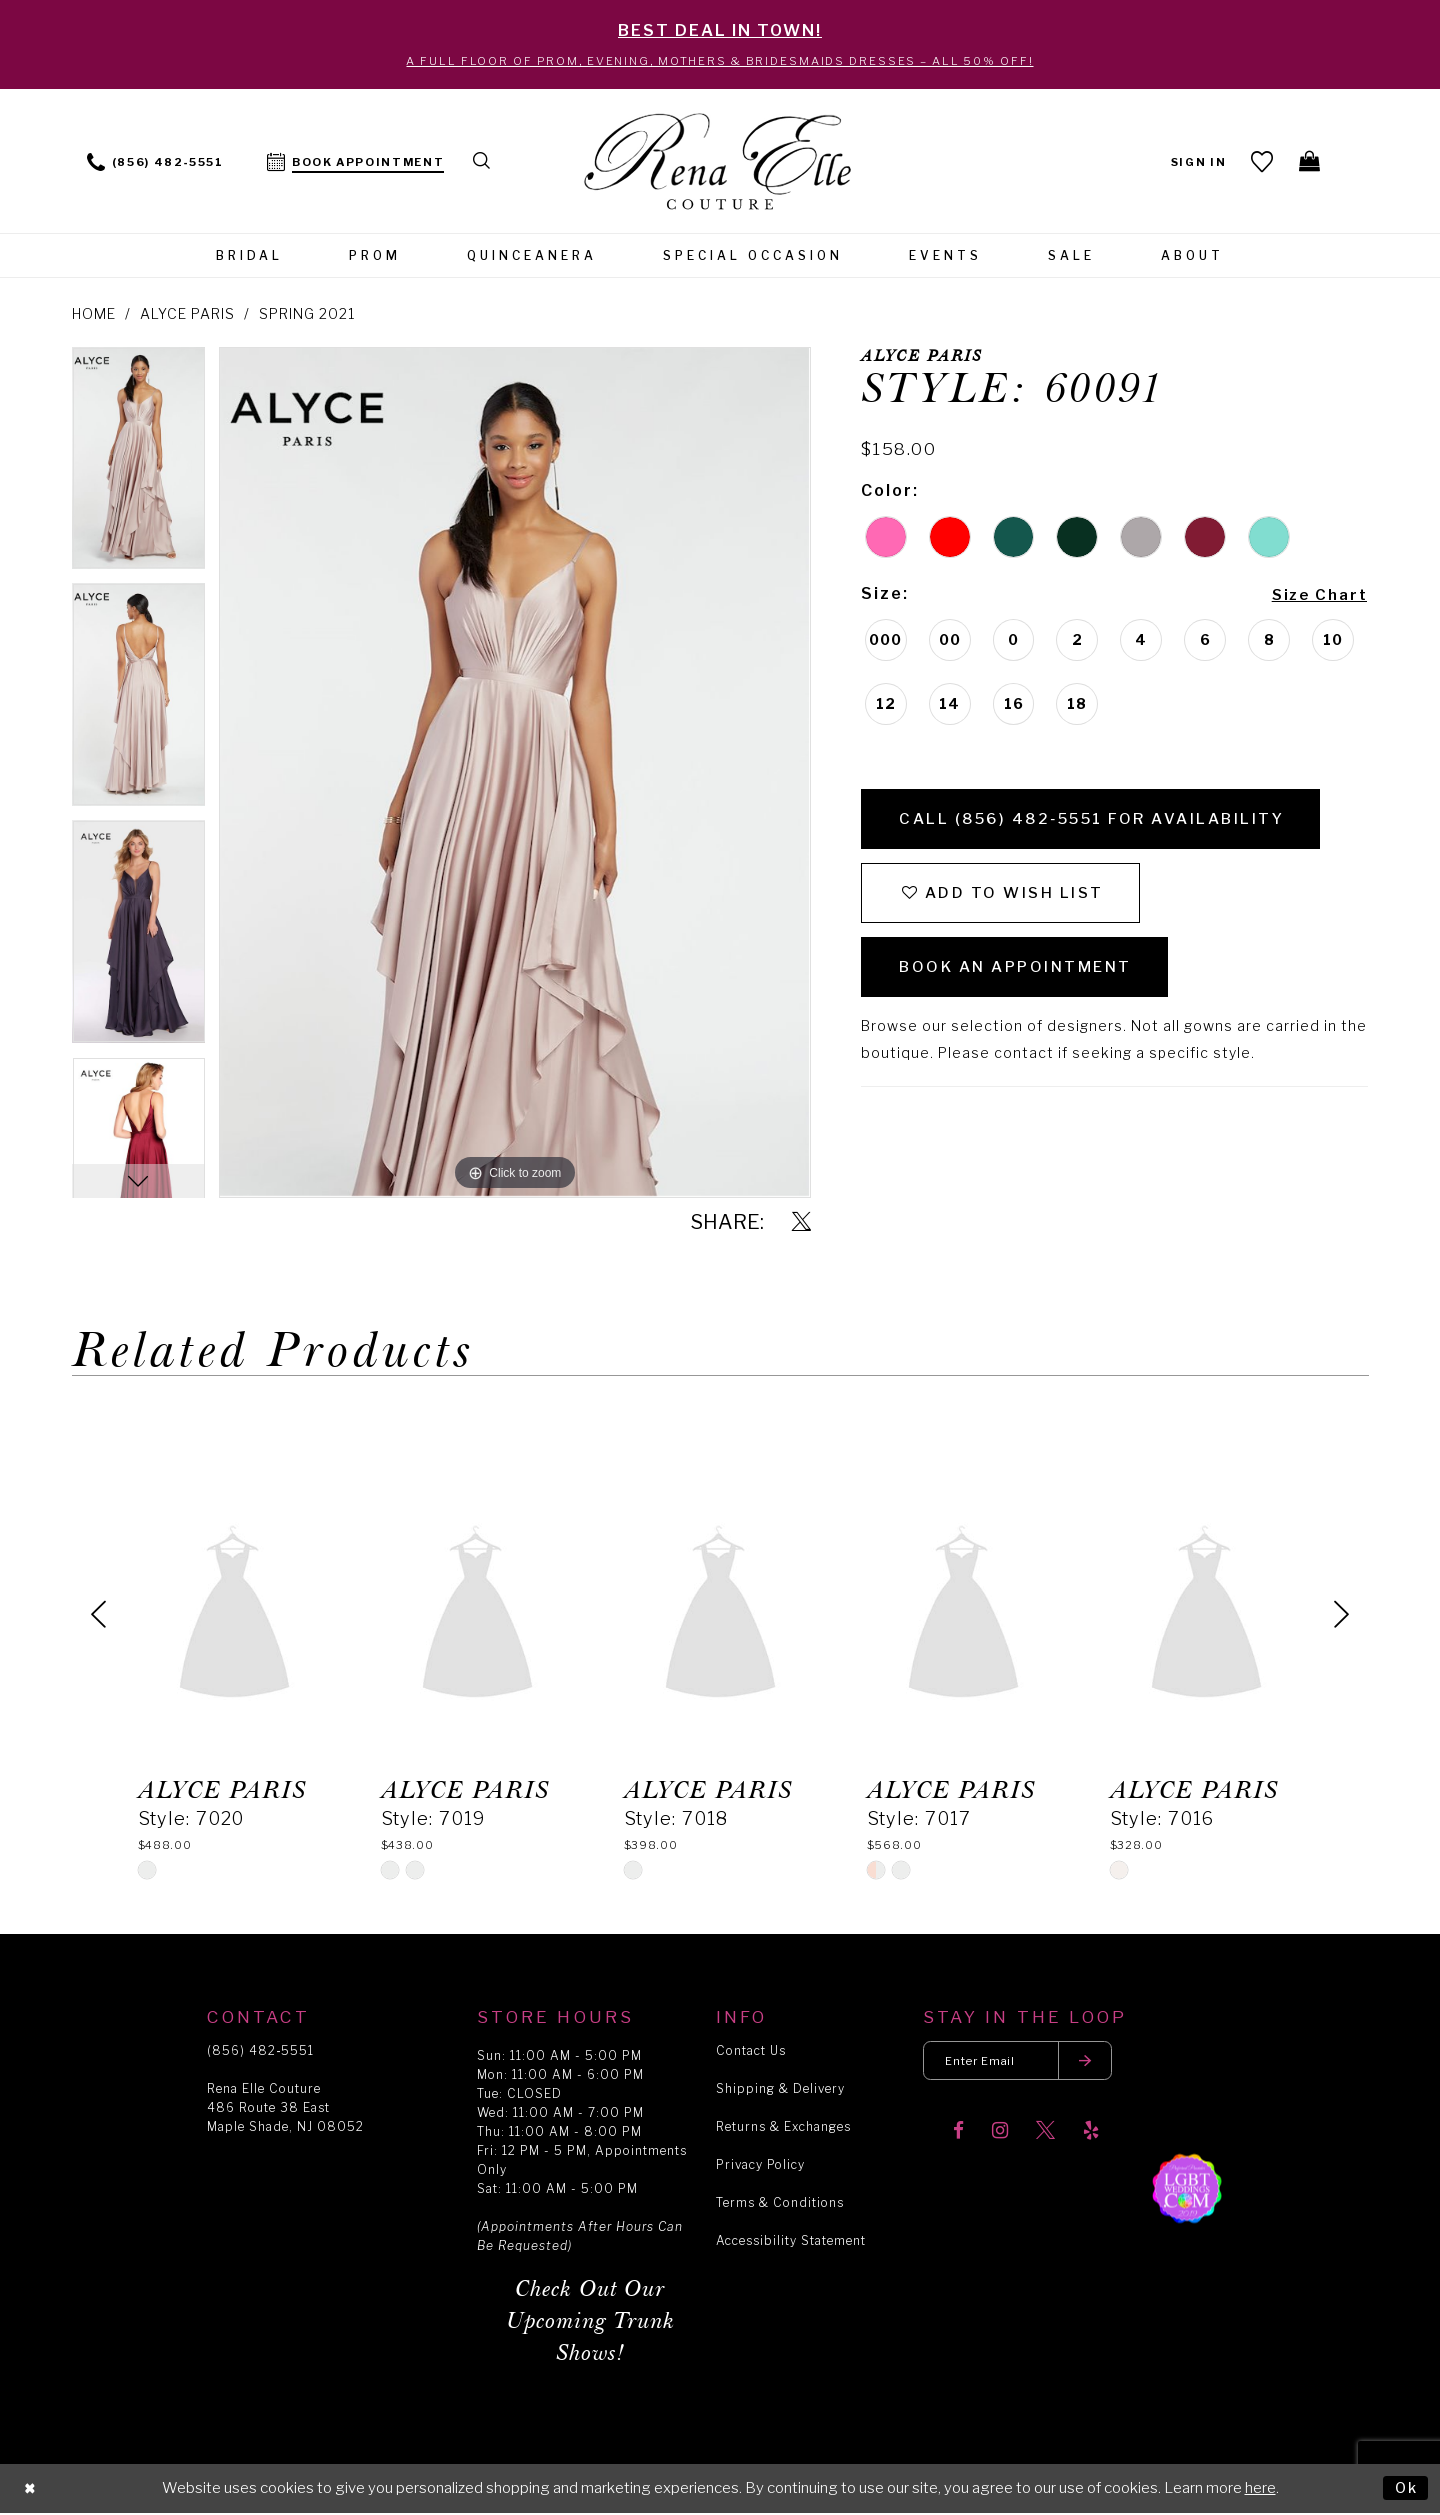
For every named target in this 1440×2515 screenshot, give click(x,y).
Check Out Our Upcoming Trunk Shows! (590, 2323)
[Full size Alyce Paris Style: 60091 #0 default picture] (514, 774)
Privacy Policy (760, 2166)
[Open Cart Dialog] (1309, 163)
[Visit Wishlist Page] (1260, 163)
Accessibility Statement (791, 2242)
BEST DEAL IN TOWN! (720, 30)
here (1260, 2490)
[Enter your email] (1023, 2063)
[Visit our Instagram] (1000, 2135)
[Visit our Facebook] (958, 2135)
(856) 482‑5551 (260, 2052)
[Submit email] (1096, 2063)
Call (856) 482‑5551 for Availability (1105, 823)
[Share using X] (801, 1224)
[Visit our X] (1045, 2135)
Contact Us (751, 2052)
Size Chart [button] (1315, 596)
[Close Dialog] (31, 2490)
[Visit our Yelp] (1091, 2135)
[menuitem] (155, 162)
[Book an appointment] (356, 162)
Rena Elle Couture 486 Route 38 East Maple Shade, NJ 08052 (285, 2109)
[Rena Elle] (720, 165)
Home (94, 315)
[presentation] (234, 1616)
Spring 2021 (307, 315)
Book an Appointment (1023, 980)
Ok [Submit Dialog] (1405, 2489)
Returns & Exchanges (783, 2128)
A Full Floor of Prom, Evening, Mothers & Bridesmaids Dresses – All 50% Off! (720, 62)
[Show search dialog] (484, 162)
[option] (139, 467)
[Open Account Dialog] (1196, 162)
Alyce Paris (187, 315)
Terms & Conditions (780, 2204)
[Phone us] (155, 162)
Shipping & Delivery (780, 2090)
